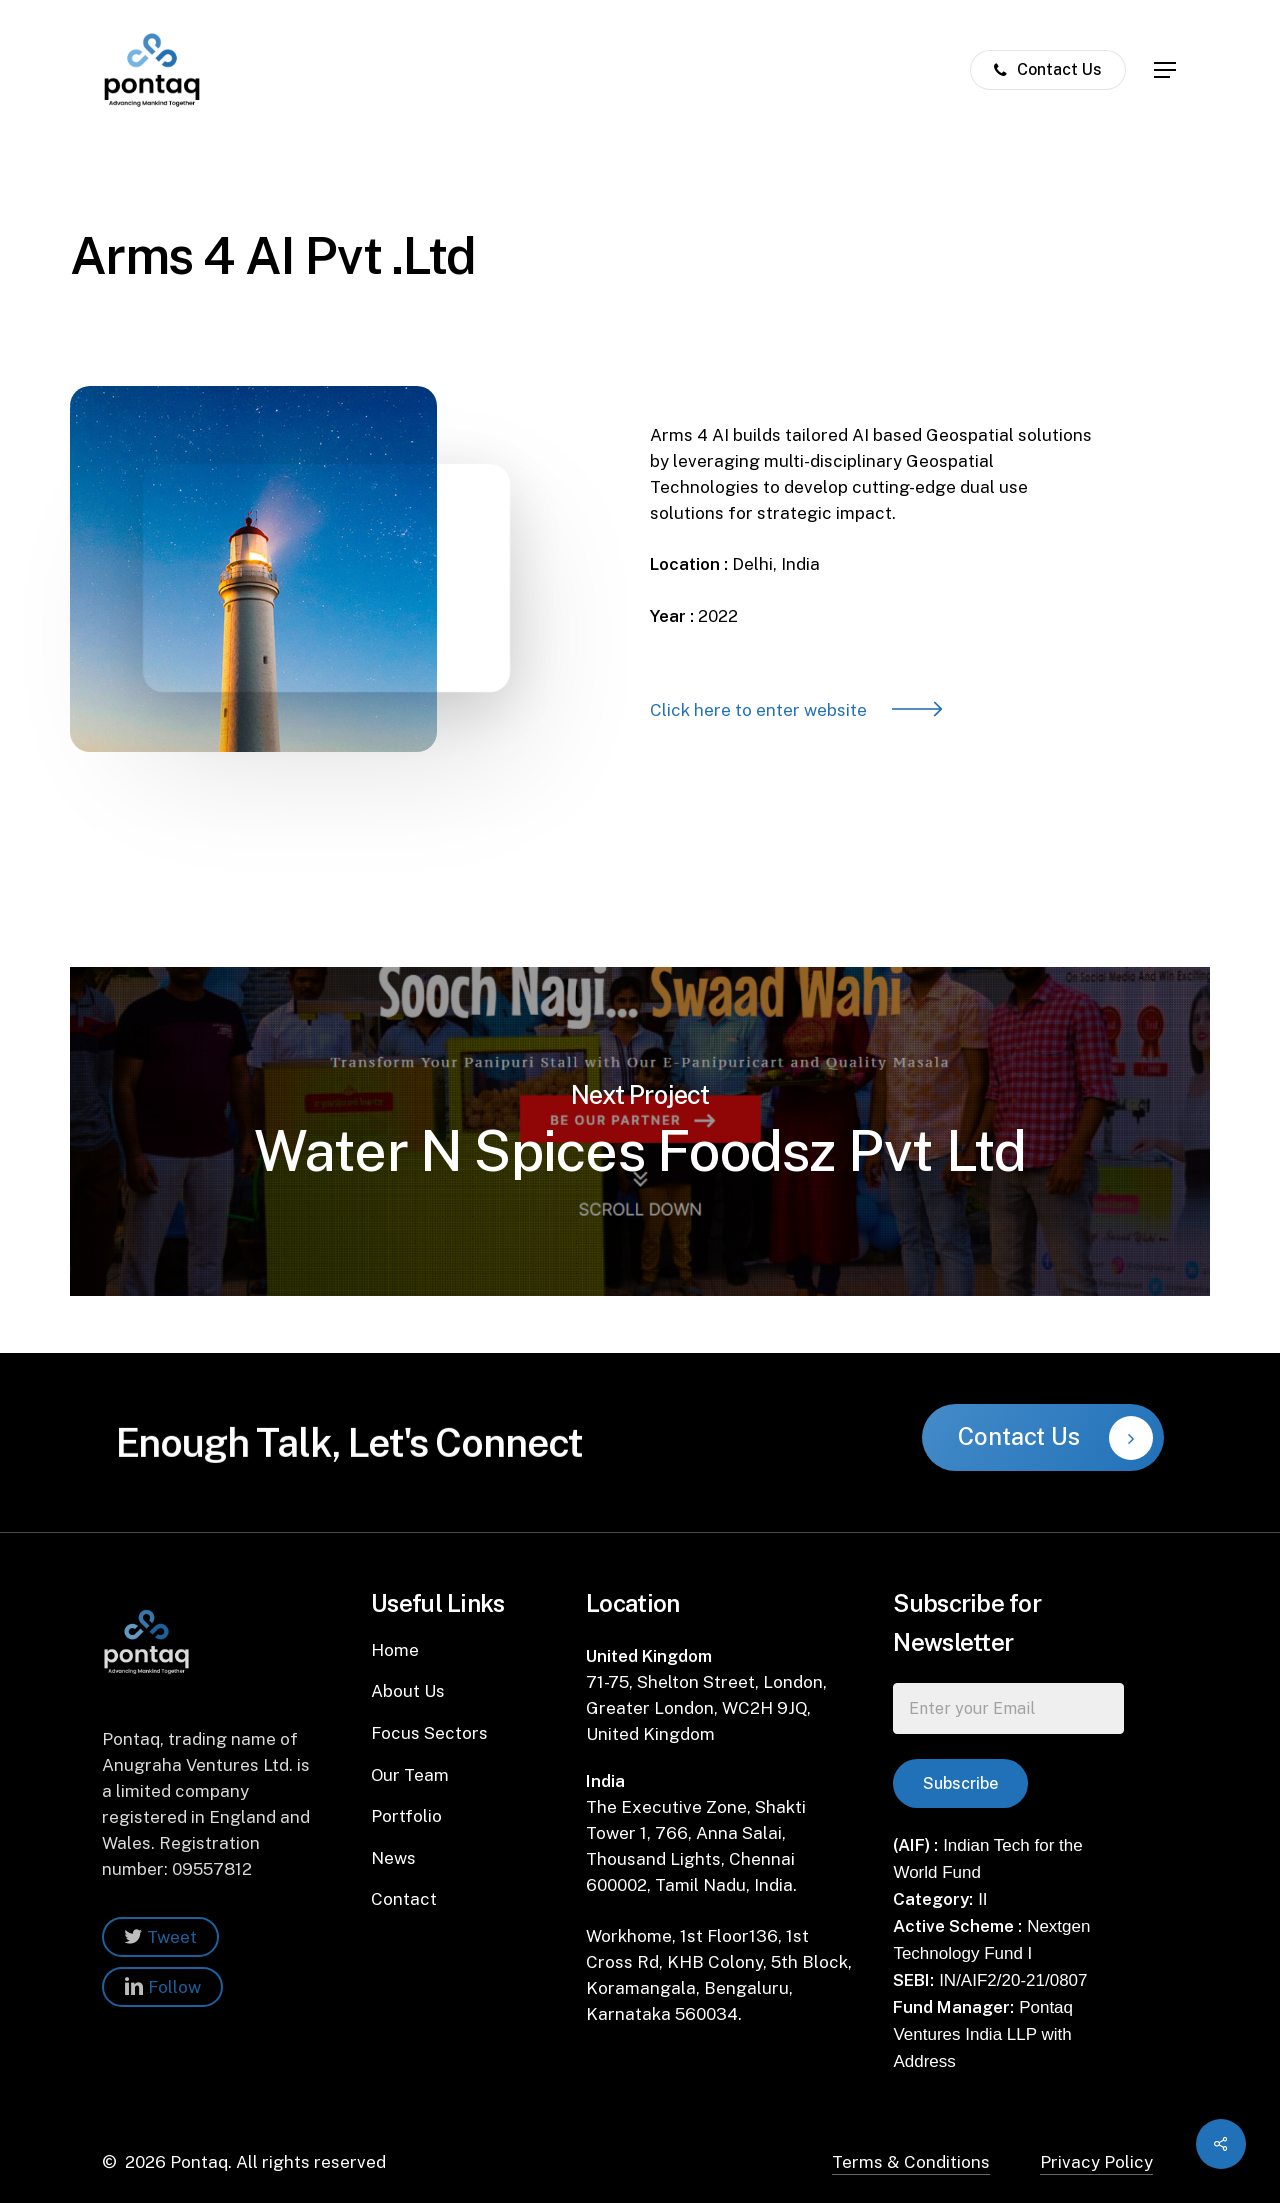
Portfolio (406, 1816)
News (393, 1858)
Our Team (410, 1775)
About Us (408, 1691)
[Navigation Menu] (1166, 70)
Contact (404, 1899)
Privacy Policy (1096, 2162)
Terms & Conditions (911, 2162)
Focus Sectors (429, 1733)
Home (395, 1650)
